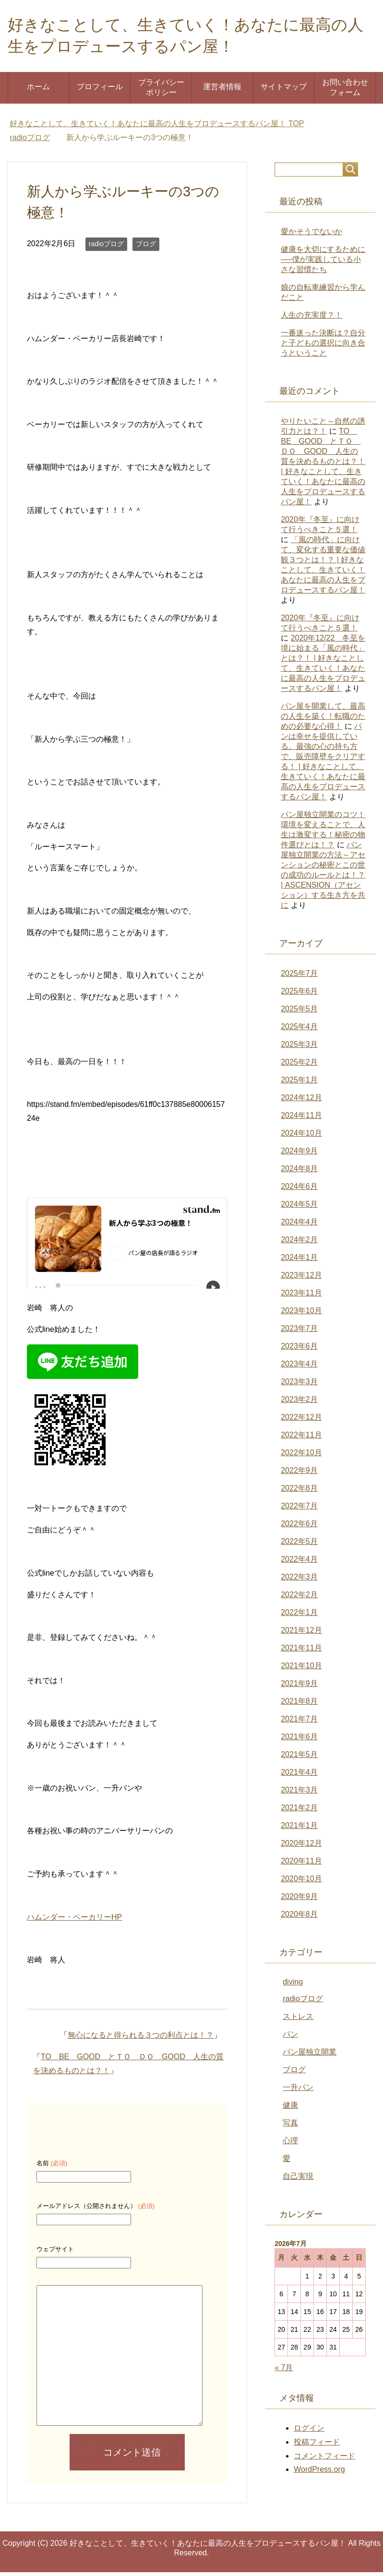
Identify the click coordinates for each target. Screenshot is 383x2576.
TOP (157, 127)
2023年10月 (301, 1314)
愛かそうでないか (311, 235)
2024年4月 (299, 1226)
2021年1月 (299, 1829)
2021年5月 (299, 1758)
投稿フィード (317, 2446)
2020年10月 (301, 1882)
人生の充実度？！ (311, 319)
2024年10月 (301, 1137)
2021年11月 (301, 1652)
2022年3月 (299, 1581)
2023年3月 (299, 1385)
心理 (290, 2144)
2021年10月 (301, 1669)
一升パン (298, 2091)
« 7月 (284, 2371)
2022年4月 (299, 1563)
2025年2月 (299, 1066)
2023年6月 (299, 1350)
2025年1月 (299, 1084)
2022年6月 (299, 1527)
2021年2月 (299, 1811)
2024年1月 (299, 1261)
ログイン (309, 2432)
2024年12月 (301, 1101)
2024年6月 (299, 1190)
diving (293, 1986)
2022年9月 (299, 1474)
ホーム (38, 90)
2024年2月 (299, 1243)
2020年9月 (299, 1900)
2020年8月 (299, 1918)
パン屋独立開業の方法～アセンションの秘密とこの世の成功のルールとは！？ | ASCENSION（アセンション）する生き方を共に (323, 878)
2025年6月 (299, 995)
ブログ (146, 247)
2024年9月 (299, 1155)
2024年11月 (301, 1119)
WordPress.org (319, 2473)
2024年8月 (299, 1172)
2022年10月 (301, 1456)
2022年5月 (299, 1545)
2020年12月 (301, 1847)
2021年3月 (299, 1794)
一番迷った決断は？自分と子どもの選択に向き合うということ (323, 346)
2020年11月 (301, 1865)
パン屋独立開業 (309, 2056)
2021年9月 (299, 1687)
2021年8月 (299, 1705)
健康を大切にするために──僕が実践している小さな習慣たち (323, 263)
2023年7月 (299, 1332)
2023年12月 (301, 1279)
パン (290, 2038)
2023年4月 (299, 1368)
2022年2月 (299, 1598)
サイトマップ (284, 90)
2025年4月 (299, 1030)
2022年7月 (299, 1510)
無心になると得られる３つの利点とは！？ (141, 2039)
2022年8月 (299, 1492)
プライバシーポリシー (161, 91)
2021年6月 (299, 1740)
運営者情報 (222, 90)
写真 (290, 2127)
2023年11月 (301, 1297)
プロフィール (100, 90)
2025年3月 (299, 1048)
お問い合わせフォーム (345, 91)
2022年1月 (299, 1616)
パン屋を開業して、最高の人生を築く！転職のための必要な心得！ (323, 720)
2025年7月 (299, 977)
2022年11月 (301, 1439)
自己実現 (298, 2180)
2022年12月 (301, 1421)
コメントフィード (324, 2460)
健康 (290, 2109)
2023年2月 (299, 1403)
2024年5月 (299, 1208)
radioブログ (106, 247)
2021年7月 (299, 1723)
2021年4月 (299, 1776)
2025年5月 (299, 1013)
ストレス (298, 2020)
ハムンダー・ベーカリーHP (74, 1921)
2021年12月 (301, 1634)
